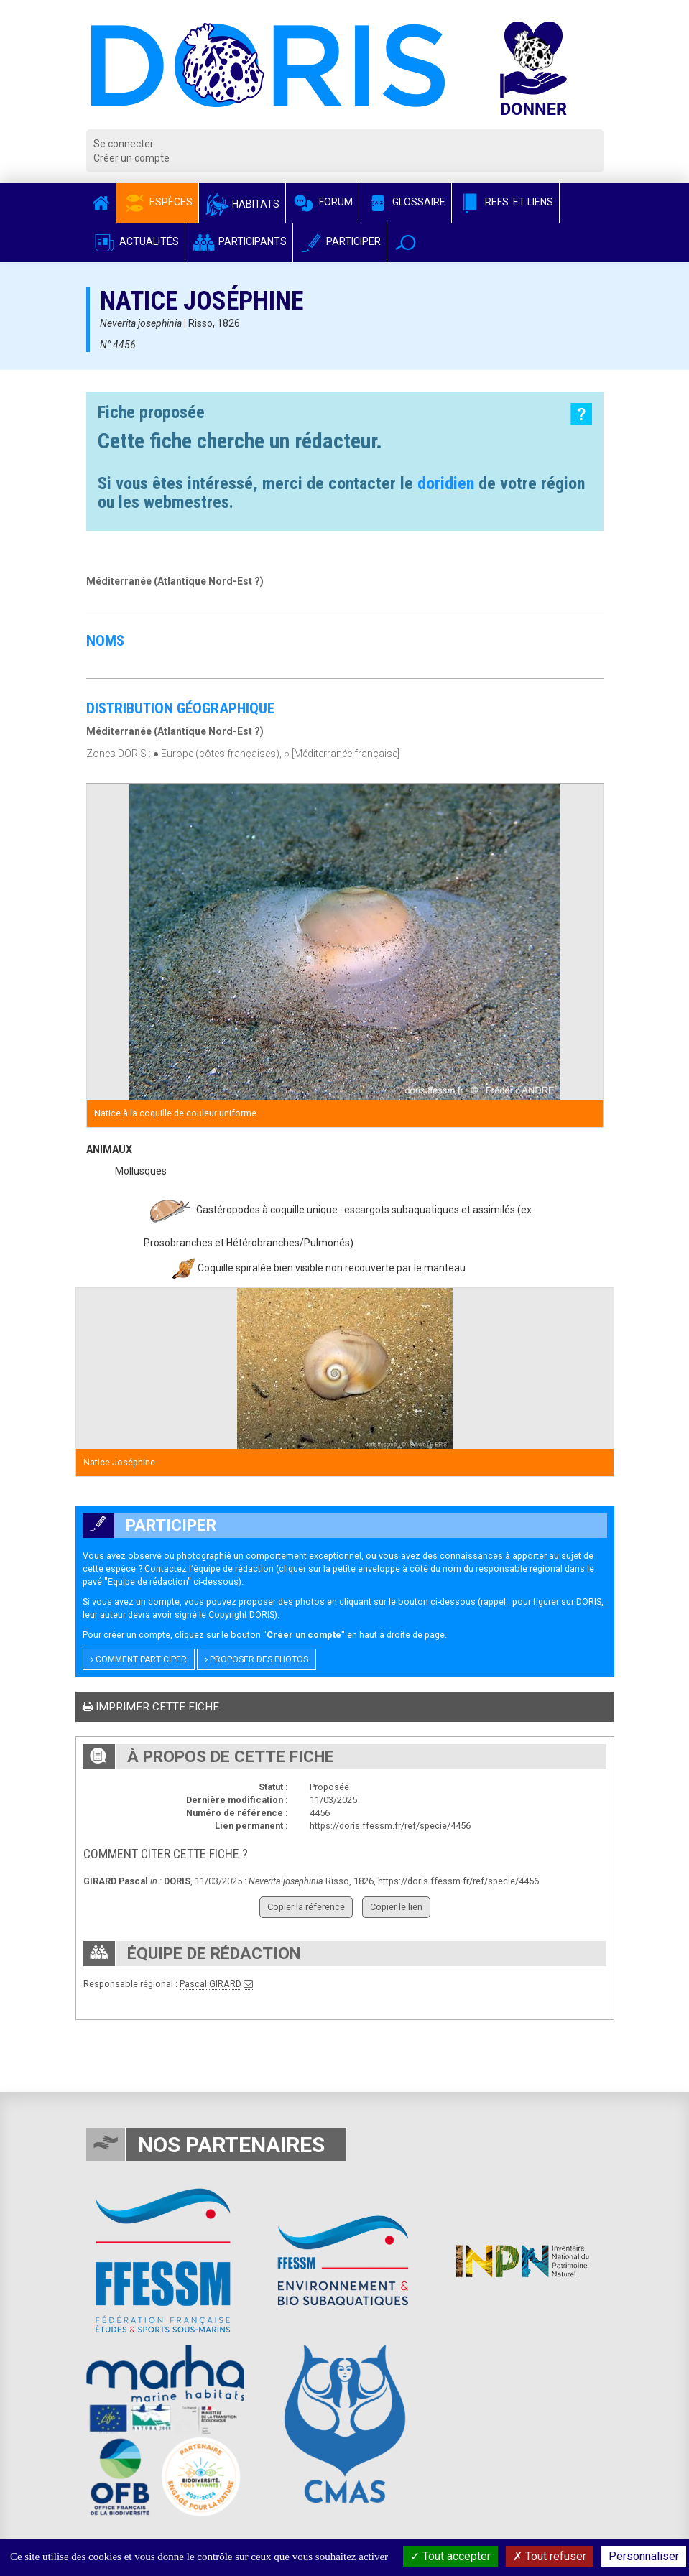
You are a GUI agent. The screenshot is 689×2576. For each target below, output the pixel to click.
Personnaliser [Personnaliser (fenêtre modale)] (644, 2556)
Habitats (242, 204)
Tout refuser (549, 2556)
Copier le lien (396, 1906)
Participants (239, 241)
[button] (405, 242)
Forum (322, 202)
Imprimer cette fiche (151, 1706)
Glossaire (405, 202)
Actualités (135, 241)
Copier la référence (306, 1906)
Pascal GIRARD (210, 1983)
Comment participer (139, 1659)
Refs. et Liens (505, 202)
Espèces (157, 202)
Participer (340, 241)
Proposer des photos (256, 1659)
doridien (445, 483)
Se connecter (123, 143)
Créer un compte (131, 158)
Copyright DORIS (241, 1614)
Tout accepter (450, 2556)
